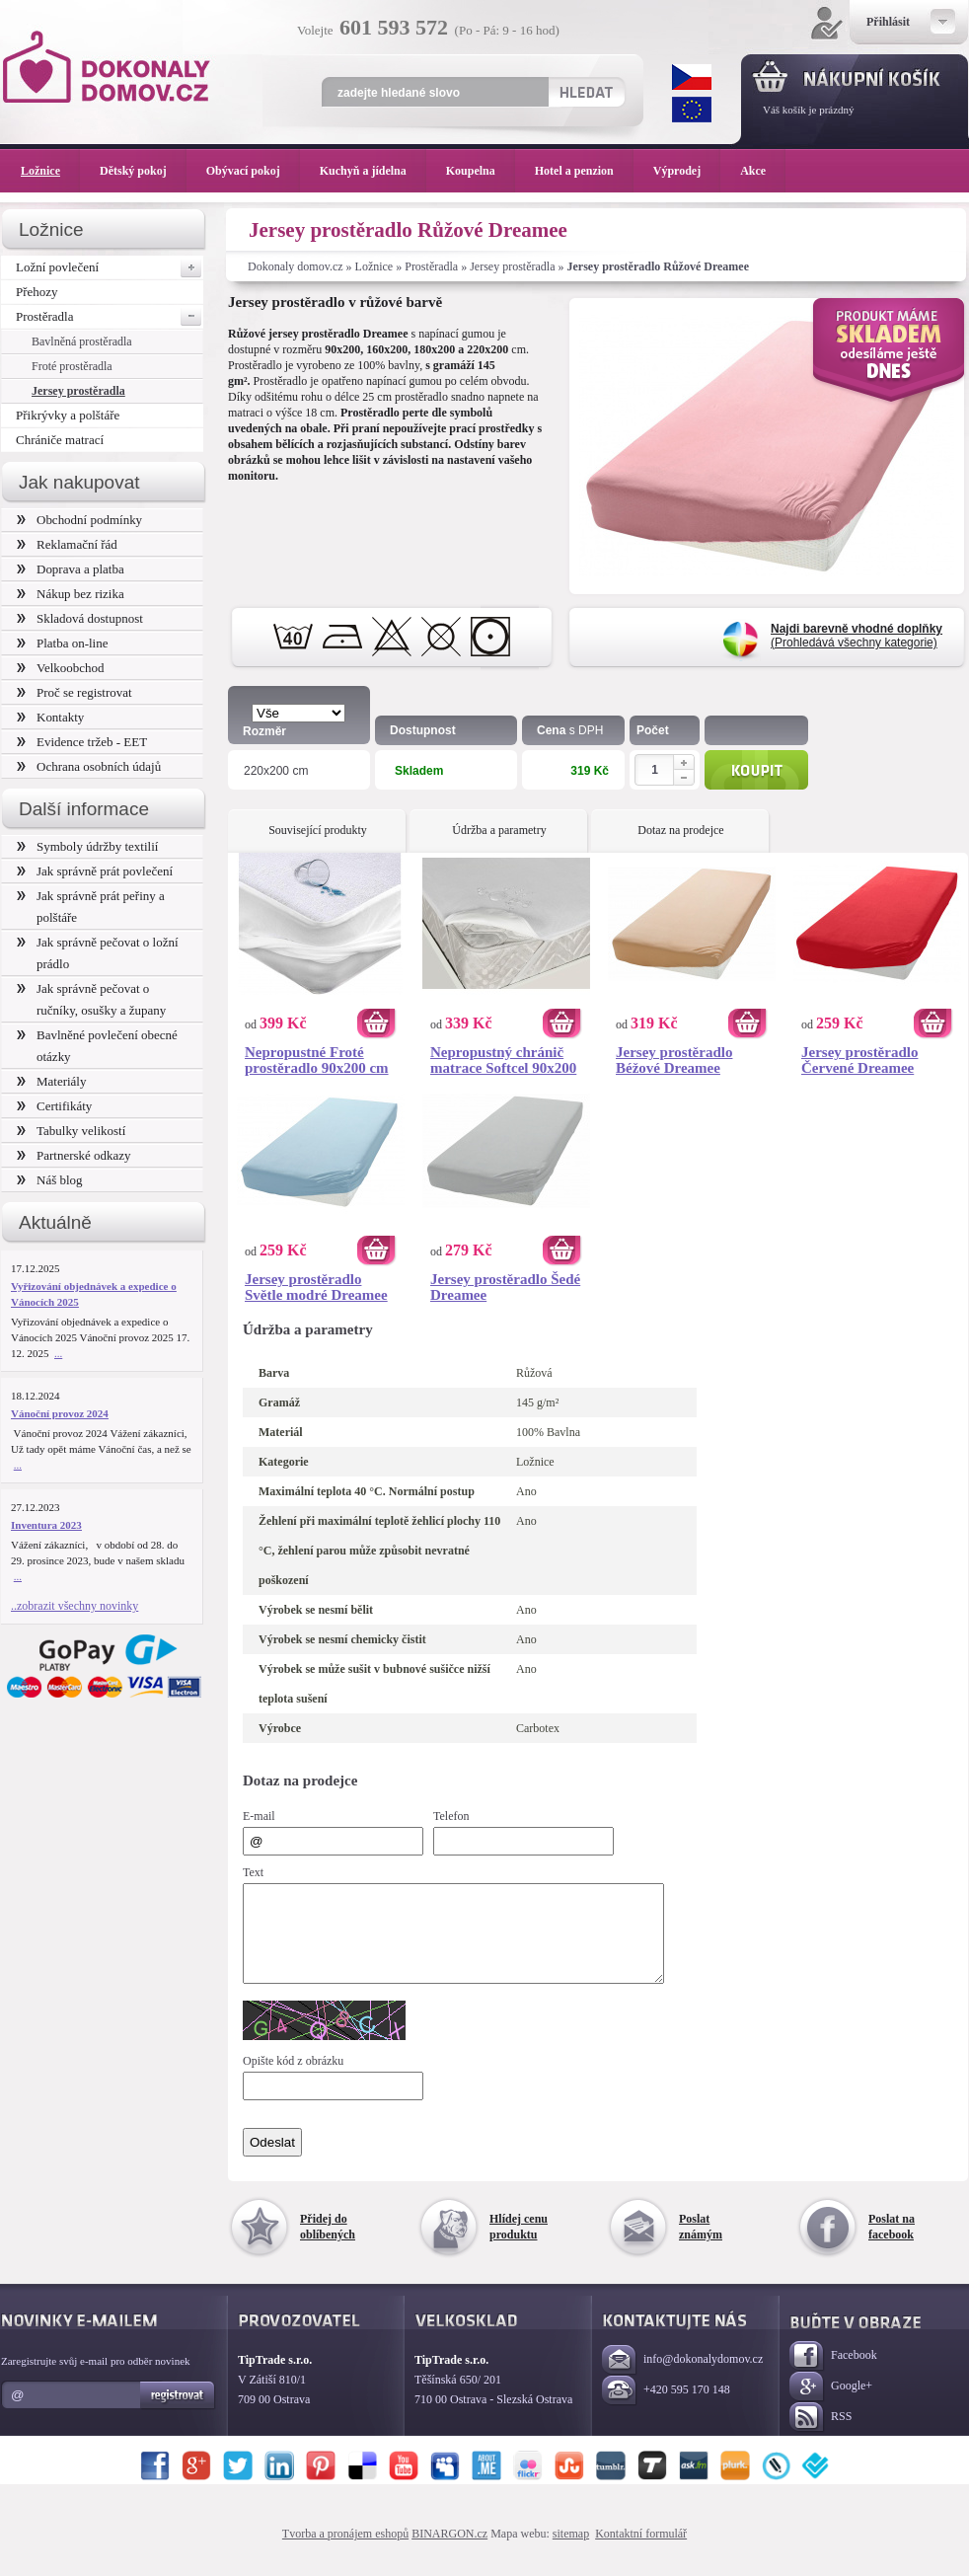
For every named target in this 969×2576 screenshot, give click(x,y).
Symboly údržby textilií (87, 846)
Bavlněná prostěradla (82, 341)
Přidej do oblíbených (327, 2244)
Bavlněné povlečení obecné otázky (97, 1045)
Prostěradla (431, 266)
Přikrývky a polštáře (67, 415)
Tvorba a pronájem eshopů (345, 2551)
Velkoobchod (61, 667)
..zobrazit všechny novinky (74, 1606)
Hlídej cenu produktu (518, 2244)
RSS (820, 2435)
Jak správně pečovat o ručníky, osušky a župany (91, 999)
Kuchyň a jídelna (373, 170)
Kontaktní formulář (641, 2551)
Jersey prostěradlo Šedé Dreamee (505, 1287)
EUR (691, 109)
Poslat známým (700, 2244)
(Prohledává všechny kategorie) (856, 635)
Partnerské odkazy (74, 1155)
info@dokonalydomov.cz (682, 2378)
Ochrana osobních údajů (89, 766)
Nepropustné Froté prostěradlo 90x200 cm (317, 1060)
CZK (691, 77)
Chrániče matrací (60, 439)
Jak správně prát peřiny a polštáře (91, 906)
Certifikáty (54, 1106)
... (58, 1353)
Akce (756, 170)
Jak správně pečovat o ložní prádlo (98, 953)
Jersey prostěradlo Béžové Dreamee (674, 1060)
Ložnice (374, 266)
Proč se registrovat (74, 692)
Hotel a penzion (584, 170)
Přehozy (37, 291)
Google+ (830, 2404)
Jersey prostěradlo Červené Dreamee (859, 1060)
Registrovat (178, 2413)
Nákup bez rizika (70, 593)
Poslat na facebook (891, 2244)
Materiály (51, 1081)
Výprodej (686, 170)
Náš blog (50, 1180)
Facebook (833, 2374)
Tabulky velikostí (71, 1130)
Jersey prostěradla (512, 266)
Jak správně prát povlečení (95, 871)
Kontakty (50, 717)
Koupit (756, 770)
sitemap (571, 2551)
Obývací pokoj (253, 170)
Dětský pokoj (143, 170)
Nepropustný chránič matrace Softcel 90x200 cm (503, 1060)
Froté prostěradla (72, 366)
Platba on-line (62, 643)
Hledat (586, 92)
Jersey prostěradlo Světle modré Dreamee (316, 1287)
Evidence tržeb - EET (82, 741)
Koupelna (480, 170)
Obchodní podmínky (79, 519)
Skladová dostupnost (80, 618)
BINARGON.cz (449, 2551)
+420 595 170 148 (666, 2408)
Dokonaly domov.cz (295, 266)
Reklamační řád (67, 544)
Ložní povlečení (109, 267)
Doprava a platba (70, 569)
